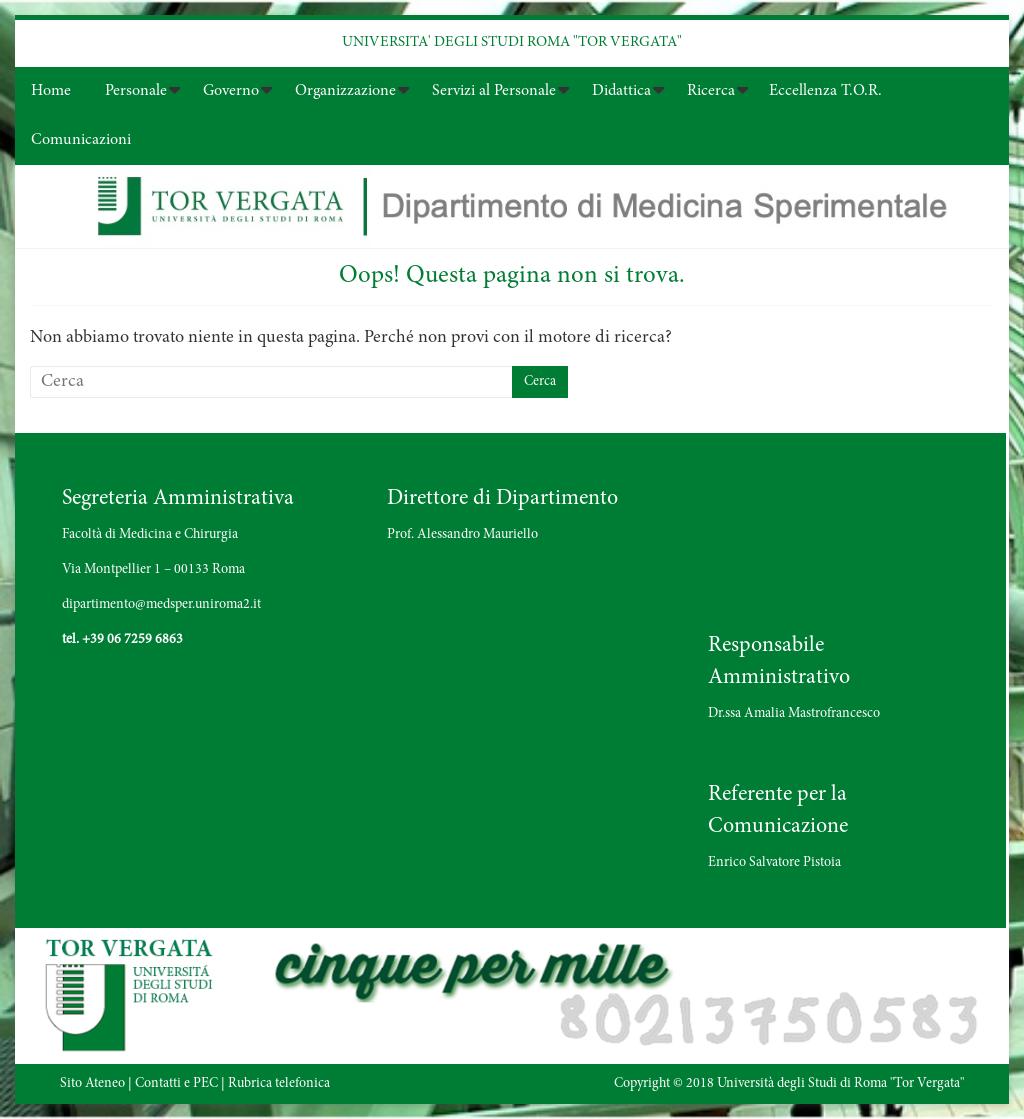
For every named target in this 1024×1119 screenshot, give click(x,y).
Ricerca (711, 91)
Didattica (621, 91)
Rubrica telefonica (279, 1084)
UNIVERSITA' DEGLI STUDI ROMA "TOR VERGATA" (512, 42)
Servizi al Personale (494, 91)
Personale (136, 91)
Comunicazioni (81, 140)
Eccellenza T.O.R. (825, 91)
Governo (231, 91)
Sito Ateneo (92, 1084)
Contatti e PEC (176, 1084)
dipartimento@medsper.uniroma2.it (161, 605)
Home (51, 91)
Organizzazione (345, 91)
